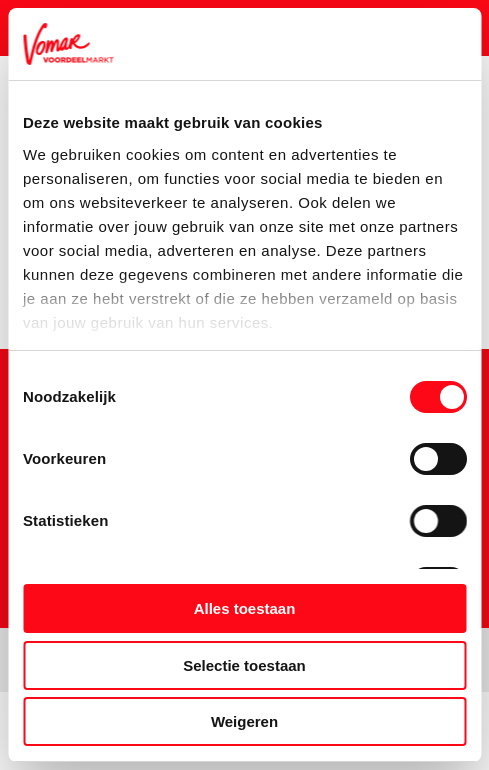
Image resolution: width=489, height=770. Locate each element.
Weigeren (244, 721)
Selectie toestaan (244, 665)
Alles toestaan (245, 608)
